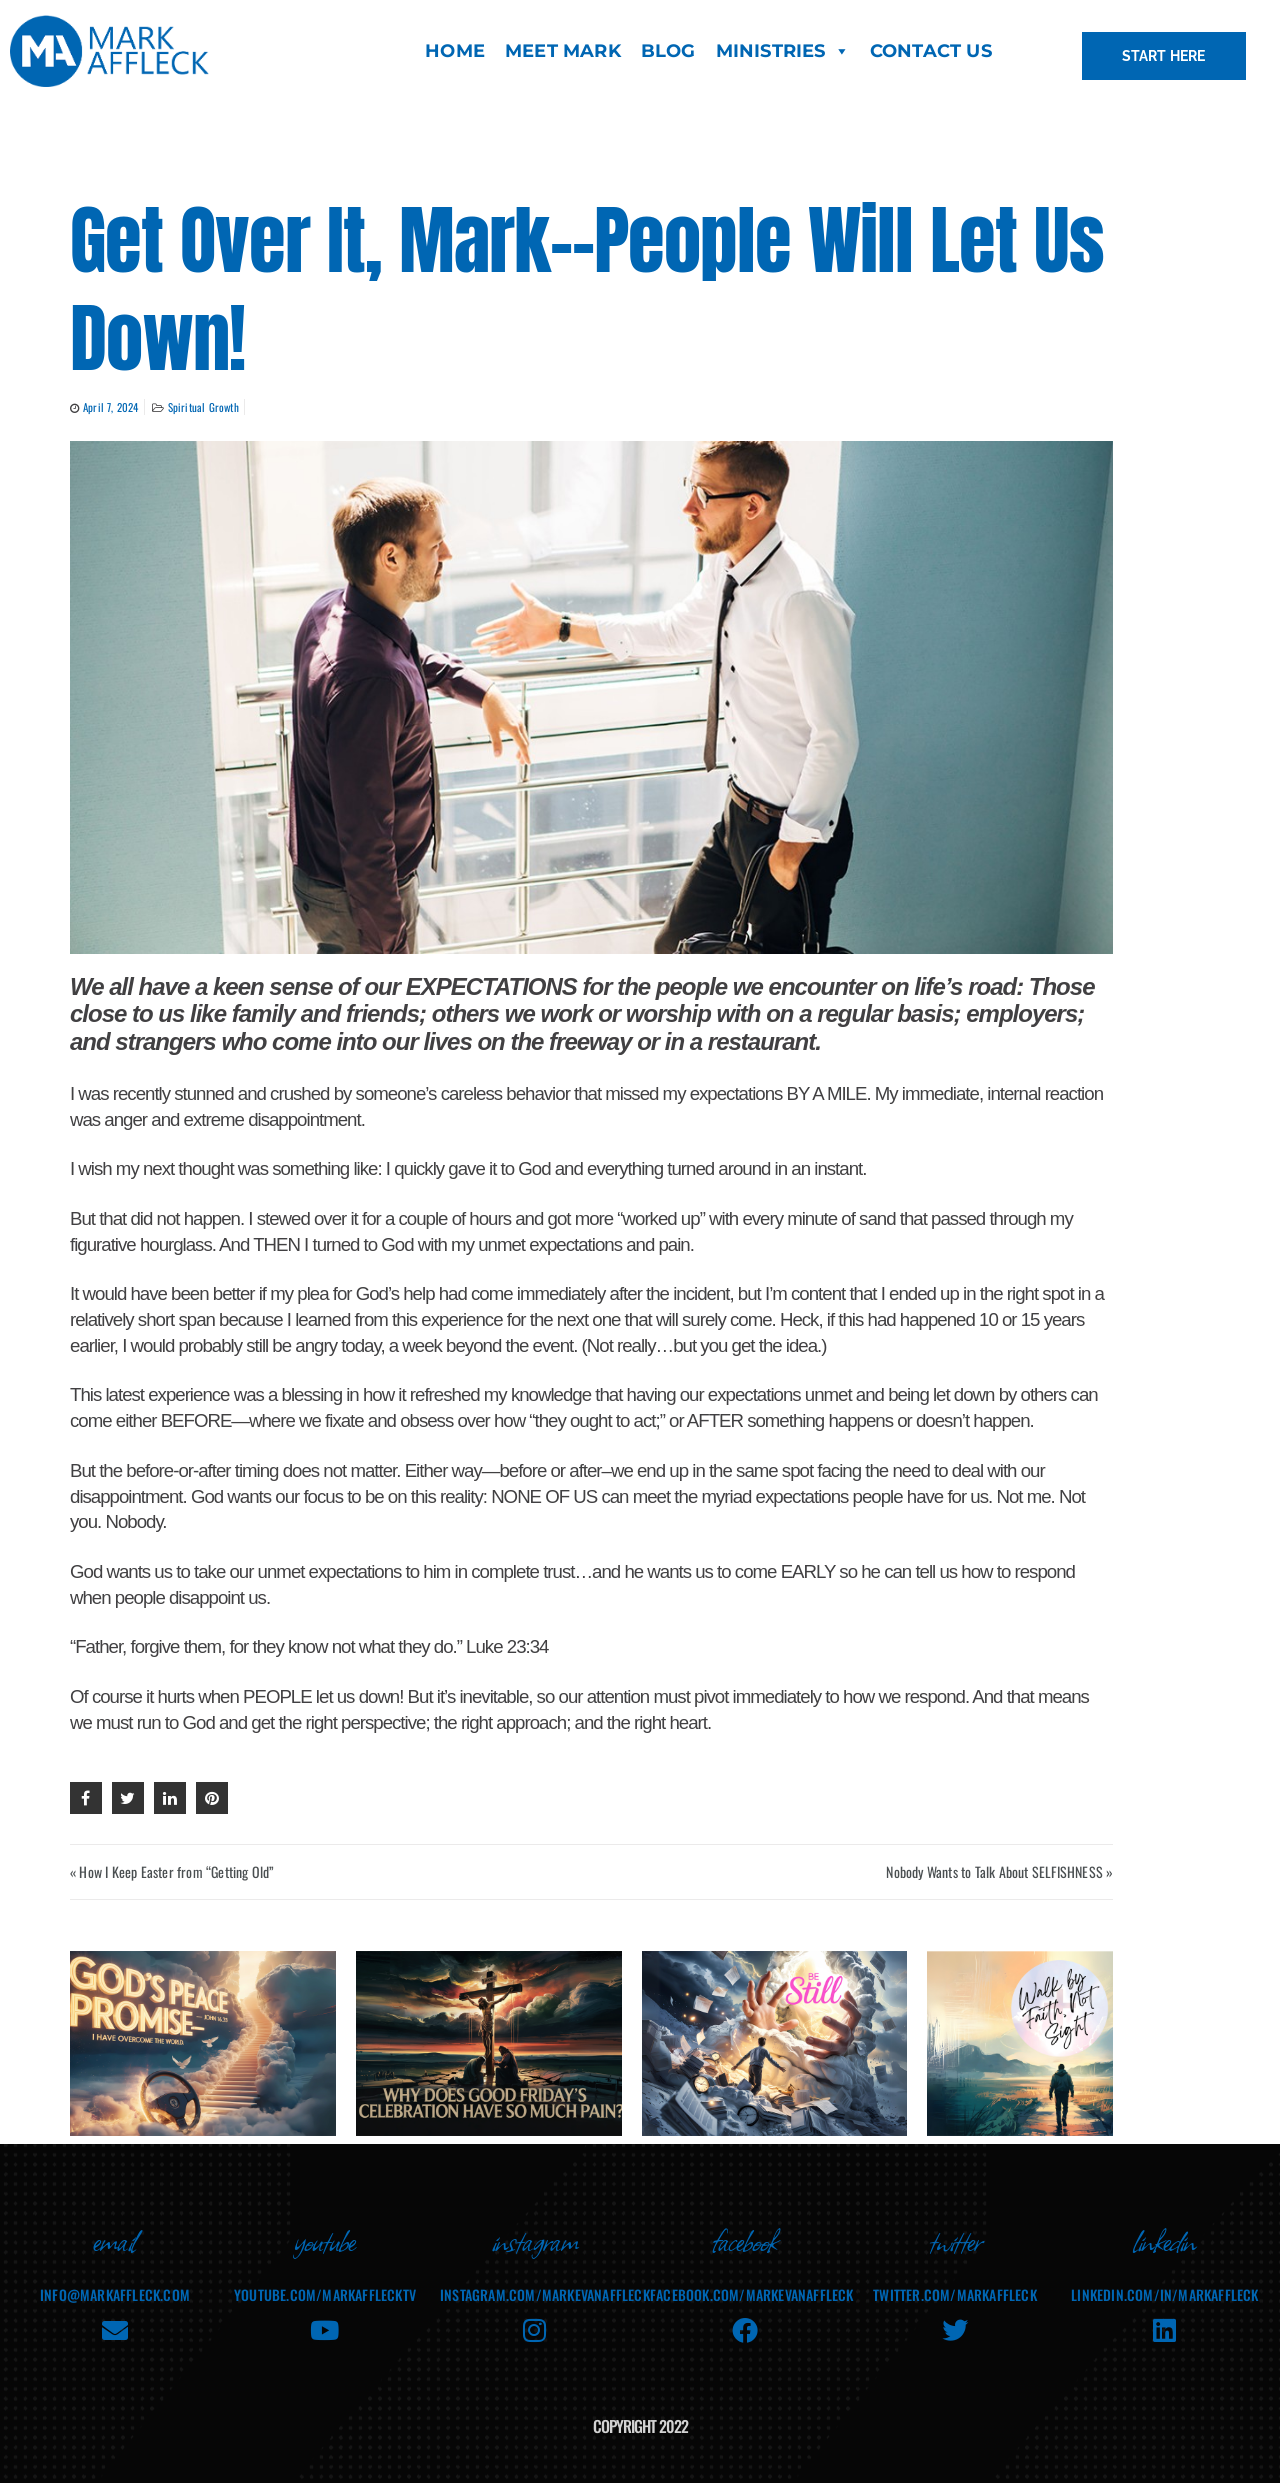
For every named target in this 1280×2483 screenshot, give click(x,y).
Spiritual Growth (203, 407)
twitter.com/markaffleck (955, 2280)
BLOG (668, 51)
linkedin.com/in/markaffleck (1164, 2280)
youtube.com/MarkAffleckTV (325, 2280)
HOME (455, 51)
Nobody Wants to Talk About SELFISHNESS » (999, 1871)
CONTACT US (931, 51)
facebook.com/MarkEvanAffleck (752, 2280)
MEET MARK (563, 51)
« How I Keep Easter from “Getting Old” (172, 1871)
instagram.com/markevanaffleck (545, 2280)
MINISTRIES (783, 51)
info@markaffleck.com (115, 2280)
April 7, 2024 (111, 407)
